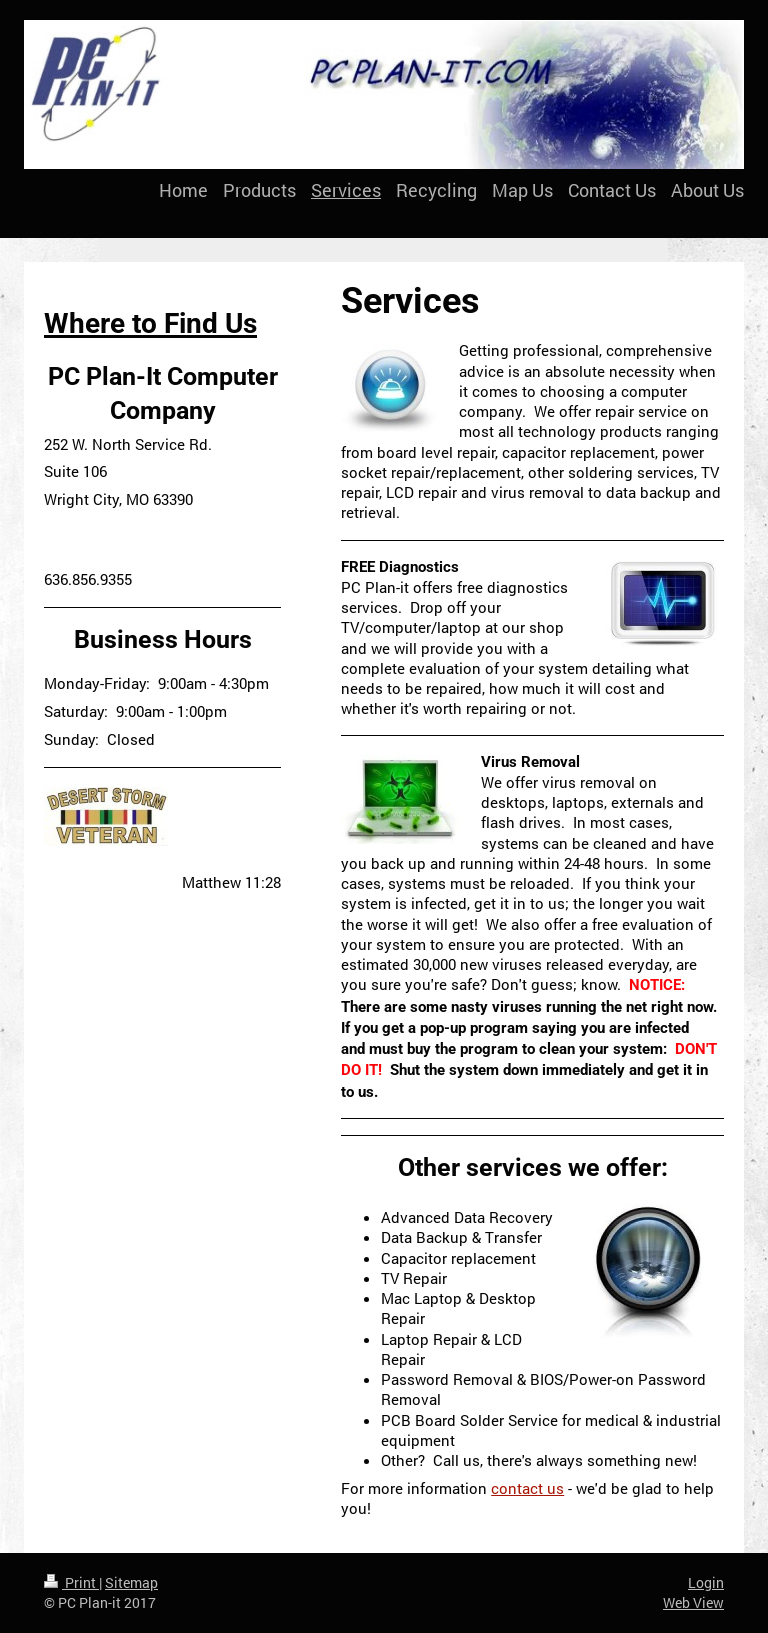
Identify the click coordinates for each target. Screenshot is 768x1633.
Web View (693, 1602)
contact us (527, 1488)
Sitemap (131, 1582)
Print (71, 1582)
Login (706, 1582)
